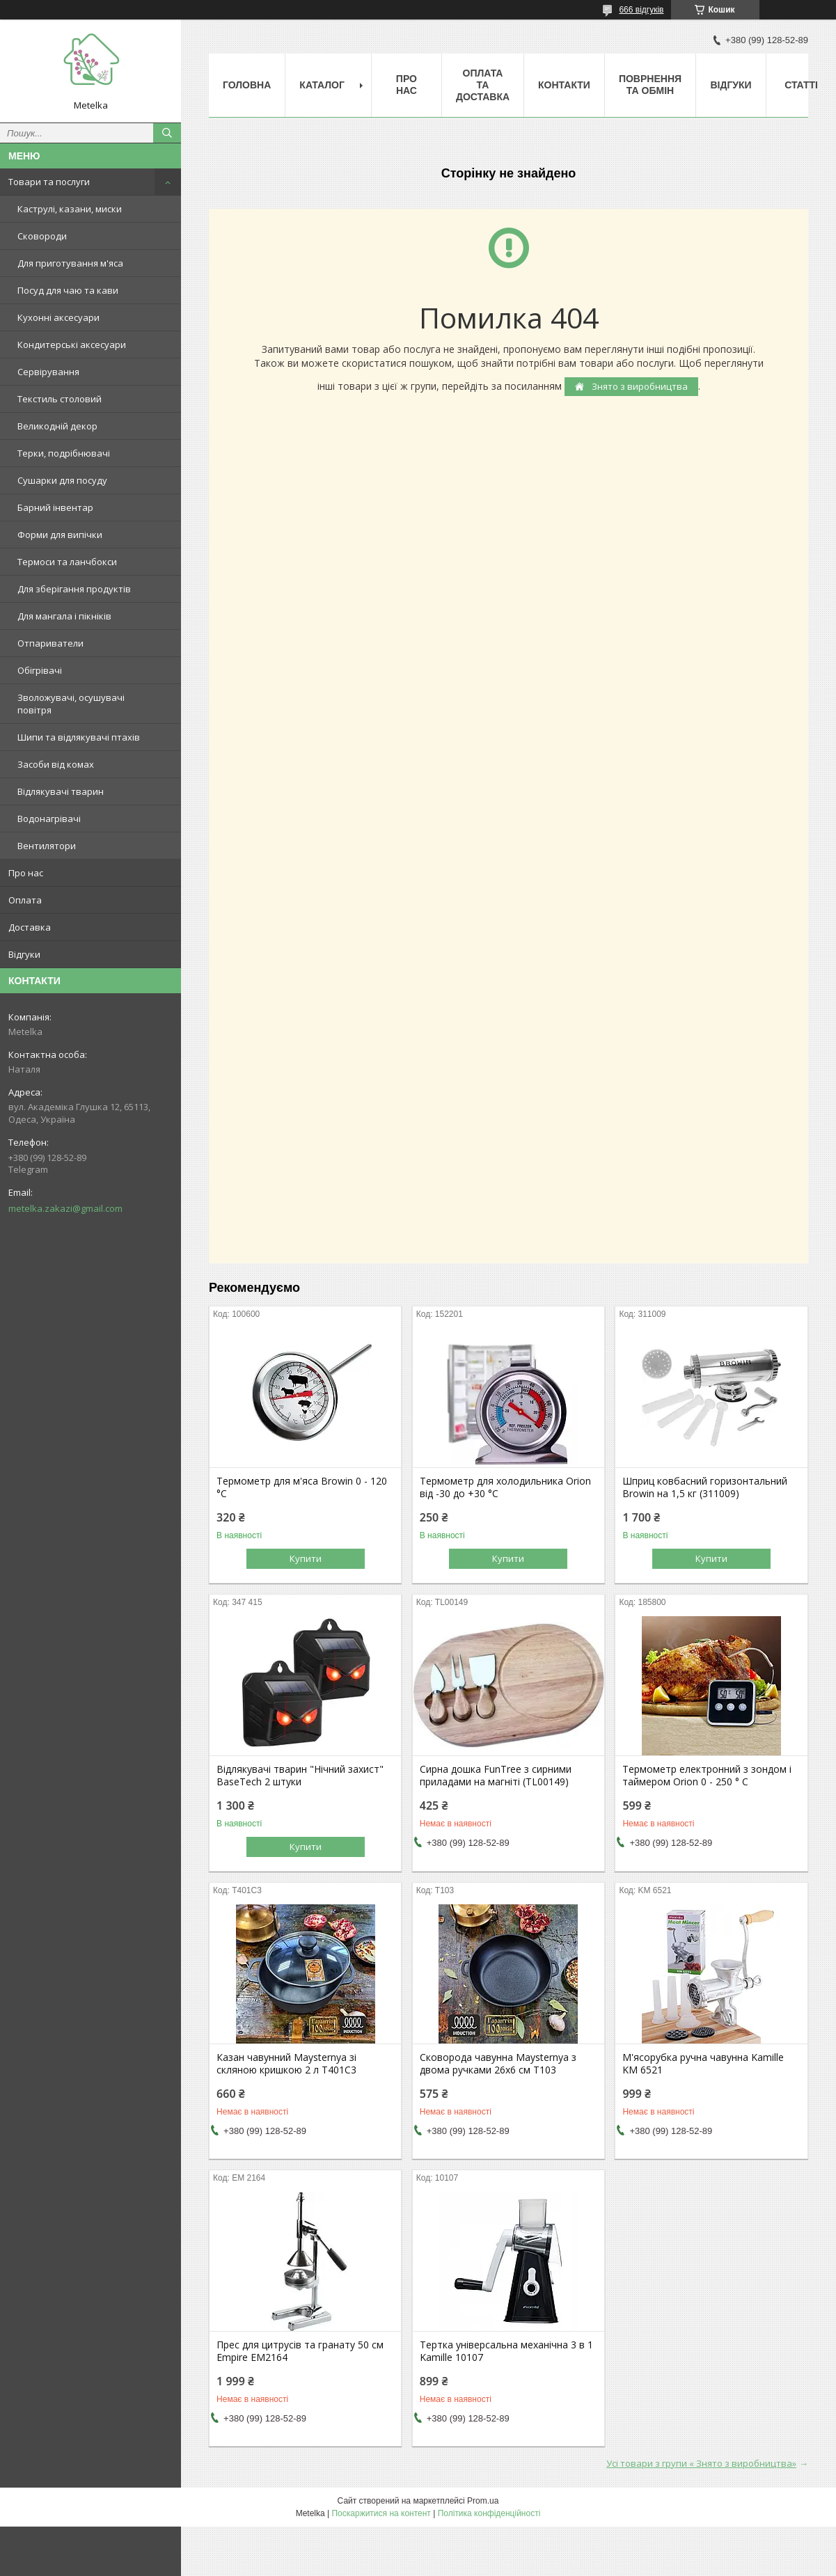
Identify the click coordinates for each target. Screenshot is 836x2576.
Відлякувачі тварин (60, 791)
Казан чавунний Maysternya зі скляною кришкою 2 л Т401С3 (286, 2063)
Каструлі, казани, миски (69, 209)
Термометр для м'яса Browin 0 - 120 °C (301, 1487)
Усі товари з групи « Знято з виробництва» (701, 2463)
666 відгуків (641, 10)
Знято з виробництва (639, 386)
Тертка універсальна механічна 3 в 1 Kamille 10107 (506, 2351)
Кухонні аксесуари (58, 317)
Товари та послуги (49, 181)
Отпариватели (50, 643)
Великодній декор (57, 426)
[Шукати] (167, 133)
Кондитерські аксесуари (71, 344)
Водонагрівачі (49, 818)
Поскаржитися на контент (380, 2513)
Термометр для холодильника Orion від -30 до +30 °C (505, 1487)
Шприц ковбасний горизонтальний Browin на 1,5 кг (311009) (704, 1487)
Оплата (25, 900)
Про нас (25, 873)
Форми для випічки (59, 534)
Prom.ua (482, 2501)
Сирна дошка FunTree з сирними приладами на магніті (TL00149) (495, 1775)
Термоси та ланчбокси (67, 561)
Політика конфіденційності (489, 2513)
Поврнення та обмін (650, 84)
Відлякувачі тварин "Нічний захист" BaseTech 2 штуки (300, 1775)
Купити (306, 1558)
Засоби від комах (55, 764)
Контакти (564, 84)
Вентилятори (46, 845)
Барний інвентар (55, 507)
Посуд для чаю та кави (67, 290)
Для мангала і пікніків (64, 616)
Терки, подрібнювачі (63, 453)
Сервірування (48, 371)
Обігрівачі (39, 670)
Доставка (29, 927)
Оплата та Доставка (483, 85)
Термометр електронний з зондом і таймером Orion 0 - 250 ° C (706, 1775)
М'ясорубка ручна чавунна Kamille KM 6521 (703, 2063)
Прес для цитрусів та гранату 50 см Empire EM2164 (300, 2351)
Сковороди (42, 236)
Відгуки (24, 954)
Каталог (322, 84)
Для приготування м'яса (70, 263)
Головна (247, 84)
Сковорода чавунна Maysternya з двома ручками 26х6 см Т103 (498, 2063)
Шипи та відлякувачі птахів (78, 737)
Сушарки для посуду (62, 480)
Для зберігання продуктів (74, 589)
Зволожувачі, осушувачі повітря (71, 703)
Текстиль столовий (59, 399)
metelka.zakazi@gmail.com (65, 1208)
